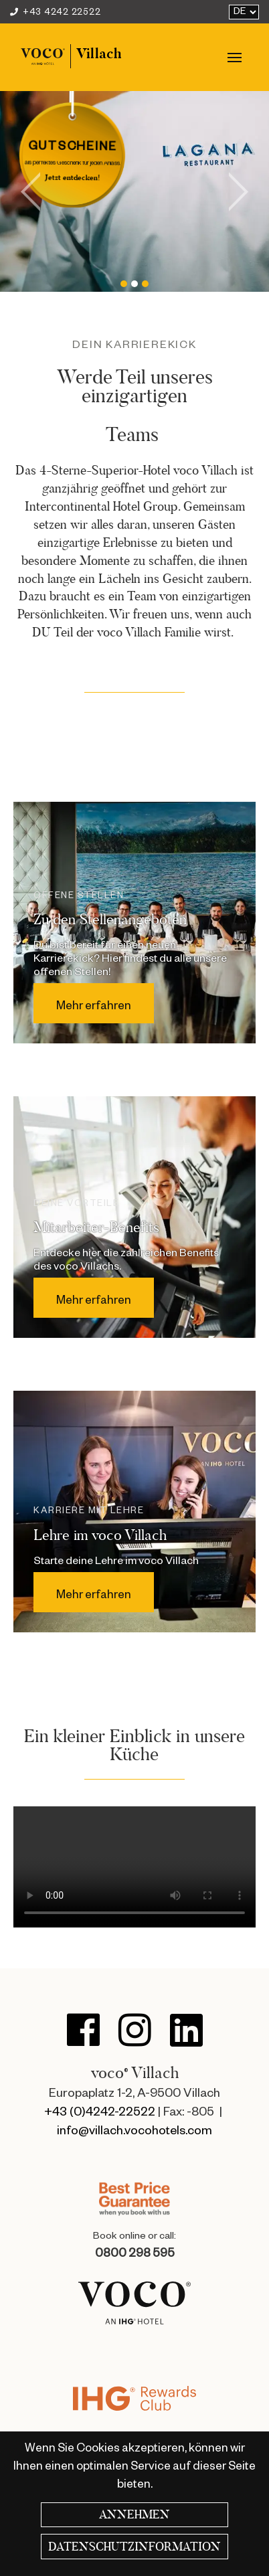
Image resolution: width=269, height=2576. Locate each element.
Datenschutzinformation (134, 2546)
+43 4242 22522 (55, 13)
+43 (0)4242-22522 (99, 2113)
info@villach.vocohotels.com (134, 2132)
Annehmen (134, 2514)
